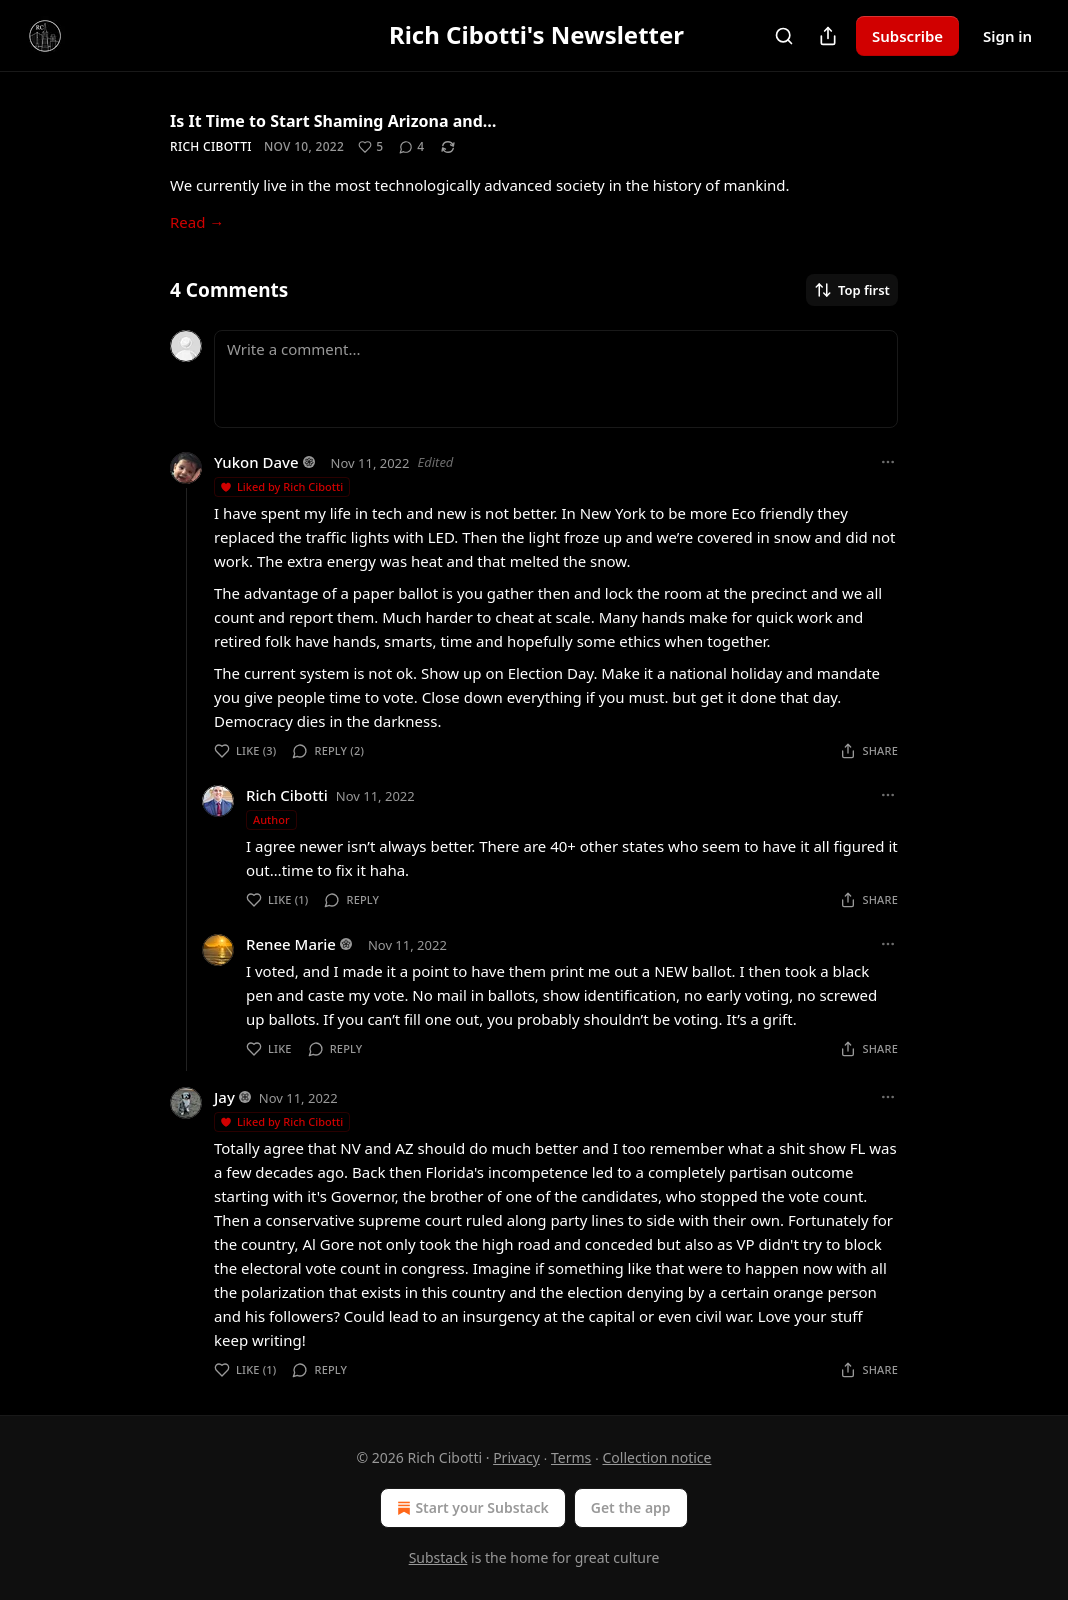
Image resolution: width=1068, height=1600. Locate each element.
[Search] (784, 36)
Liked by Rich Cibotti (281, 486)
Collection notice (656, 1457)
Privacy (516, 1457)
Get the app (631, 1507)
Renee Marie (291, 944)
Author (271, 819)
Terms (571, 1457)
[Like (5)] (370, 147)
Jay (224, 1097)
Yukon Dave (256, 462)
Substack (438, 1557)
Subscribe (907, 36)
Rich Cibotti (211, 146)
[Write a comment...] (556, 379)
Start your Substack (470, 1508)
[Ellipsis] (888, 462)
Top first (852, 290)
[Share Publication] (828, 36)
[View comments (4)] (411, 147)
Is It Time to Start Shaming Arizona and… (333, 121)
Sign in (1007, 36)
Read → (197, 222)
